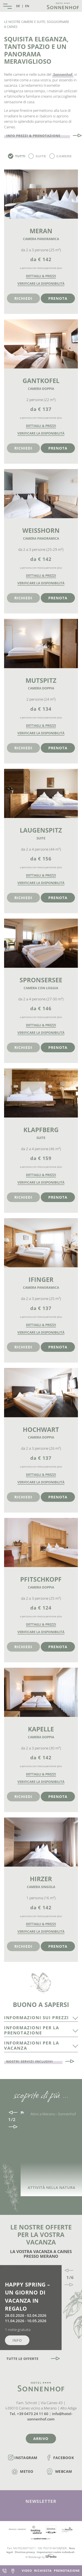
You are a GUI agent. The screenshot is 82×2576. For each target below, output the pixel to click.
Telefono (4, 2570)
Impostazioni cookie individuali (55, 2552)
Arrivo (13, 2570)
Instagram (25, 2457)
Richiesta (43, 2570)
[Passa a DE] (19, 6)
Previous (11, 2113)
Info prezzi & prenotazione (33, 135)
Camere (64, 156)
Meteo (26, 2471)
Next (11, 2126)
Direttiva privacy (25, 2552)
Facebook (63, 2457)
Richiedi (23, 298)
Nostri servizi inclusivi (29, 2061)
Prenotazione (67, 2570)
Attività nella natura (51, 2187)
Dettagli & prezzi (41, 276)
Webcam (63, 2471)
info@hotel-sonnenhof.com (49, 2416)
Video (27, 2570)
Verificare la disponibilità (40, 283)
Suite (40, 156)
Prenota (57, 298)
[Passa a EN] (27, 6)
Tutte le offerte (22, 2358)
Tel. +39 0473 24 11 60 (29, 2413)
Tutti (20, 156)
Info (17, 2340)
